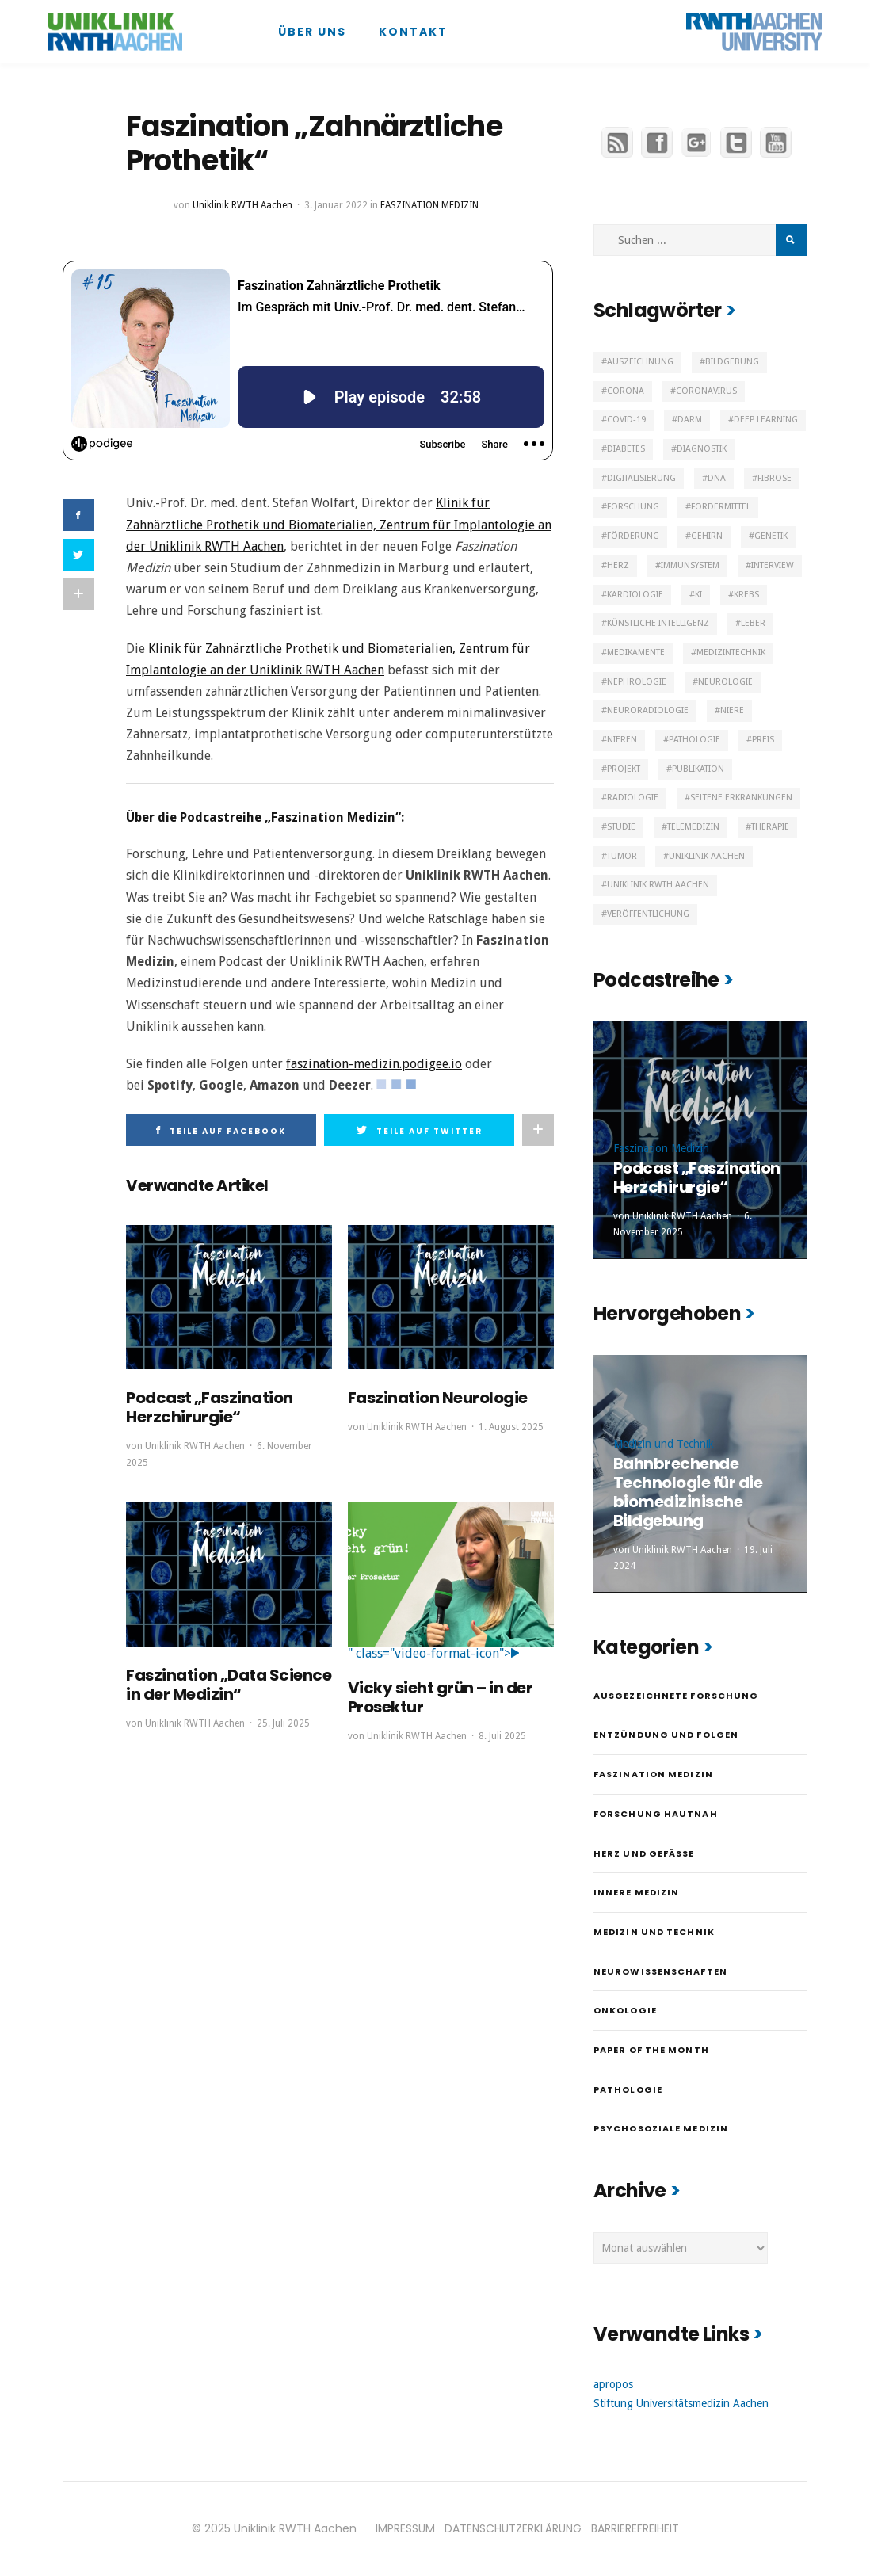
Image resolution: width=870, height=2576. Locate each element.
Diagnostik (702, 449)
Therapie (770, 827)
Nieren (622, 740)
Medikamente (636, 652)
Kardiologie (635, 595)
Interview (772, 565)
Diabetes (626, 449)
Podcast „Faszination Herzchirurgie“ (209, 1407)
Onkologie (625, 2010)
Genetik (771, 536)
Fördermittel (720, 507)
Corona (625, 391)
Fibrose (774, 478)
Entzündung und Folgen (665, 1734)
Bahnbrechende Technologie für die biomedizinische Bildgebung (688, 1492)
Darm (689, 419)
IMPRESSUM (405, 2528)
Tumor (622, 856)
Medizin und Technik (663, 1443)
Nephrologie (636, 682)
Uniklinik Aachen (707, 856)
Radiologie (632, 797)
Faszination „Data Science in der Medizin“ (229, 1684)
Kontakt (413, 32)
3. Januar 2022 (336, 205)
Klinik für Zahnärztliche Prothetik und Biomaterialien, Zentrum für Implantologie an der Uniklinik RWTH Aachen (338, 524)
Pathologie (694, 740)
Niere (732, 710)
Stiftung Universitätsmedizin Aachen (681, 2403)
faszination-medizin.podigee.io (374, 1063)
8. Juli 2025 (502, 1736)
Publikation (698, 769)
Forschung (633, 507)
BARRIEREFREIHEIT (635, 2528)
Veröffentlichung (648, 914)
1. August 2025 (511, 1427)
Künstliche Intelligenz (658, 623)
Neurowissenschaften (660, 1971)
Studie (621, 827)
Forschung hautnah (655, 1813)
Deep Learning (766, 419)
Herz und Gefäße (644, 1853)
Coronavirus (706, 391)
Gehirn (707, 536)
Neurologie (725, 682)
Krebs (746, 595)
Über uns (312, 32)
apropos (613, 2384)
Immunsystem (690, 565)
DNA (717, 478)
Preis (763, 740)
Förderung (633, 536)
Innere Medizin (636, 1892)
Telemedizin (693, 827)
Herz (618, 565)
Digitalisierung (641, 478)
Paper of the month (651, 2050)
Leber (753, 623)
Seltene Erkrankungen (741, 797)
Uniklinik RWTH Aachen (242, 205)
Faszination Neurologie (438, 1398)
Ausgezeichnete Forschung (675, 1695)
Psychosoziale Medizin (660, 2128)
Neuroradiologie (648, 710)
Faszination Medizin (429, 205)
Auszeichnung (640, 362)
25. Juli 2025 (283, 1723)
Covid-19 (626, 419)
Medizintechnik (730, 652)
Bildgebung (732, 362)
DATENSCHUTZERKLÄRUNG (513, 2528)
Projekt (623, 769)
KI (698, 595)
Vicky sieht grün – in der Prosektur (440, 1697)
